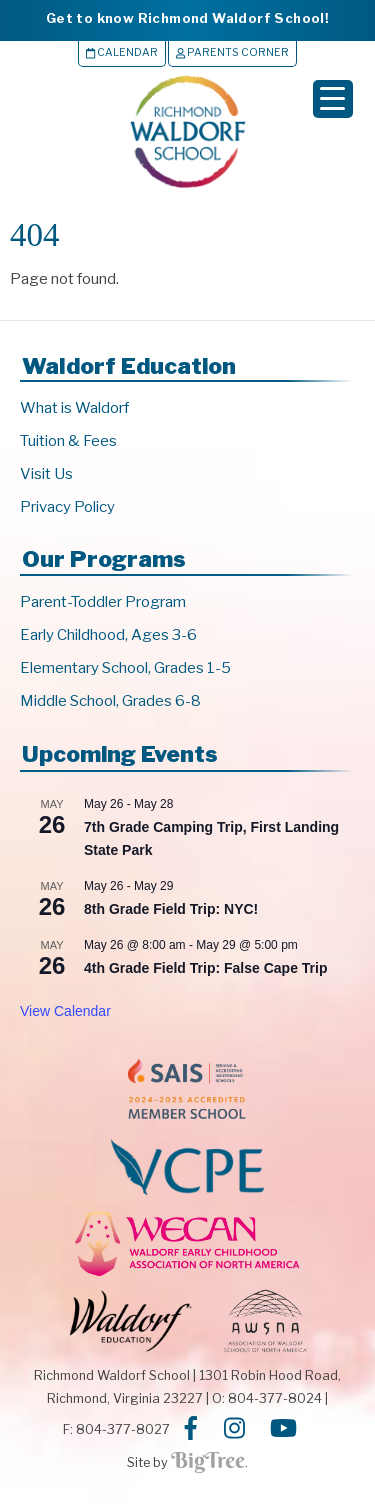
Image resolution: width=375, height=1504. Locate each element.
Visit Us (46, 474)
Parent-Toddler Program (103, 602)
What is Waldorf (74, 408)
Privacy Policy (67, 507)
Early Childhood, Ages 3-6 (108, 635)
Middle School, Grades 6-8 (110, 701)
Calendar (122, 52)
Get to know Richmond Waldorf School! (187, 18)
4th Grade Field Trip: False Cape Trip (206, 968)
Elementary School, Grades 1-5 (125, 668)
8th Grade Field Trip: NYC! (171, 909)
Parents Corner (232, 52)
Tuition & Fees (68, 441)
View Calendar (65, 1011)
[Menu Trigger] (333, 99)
